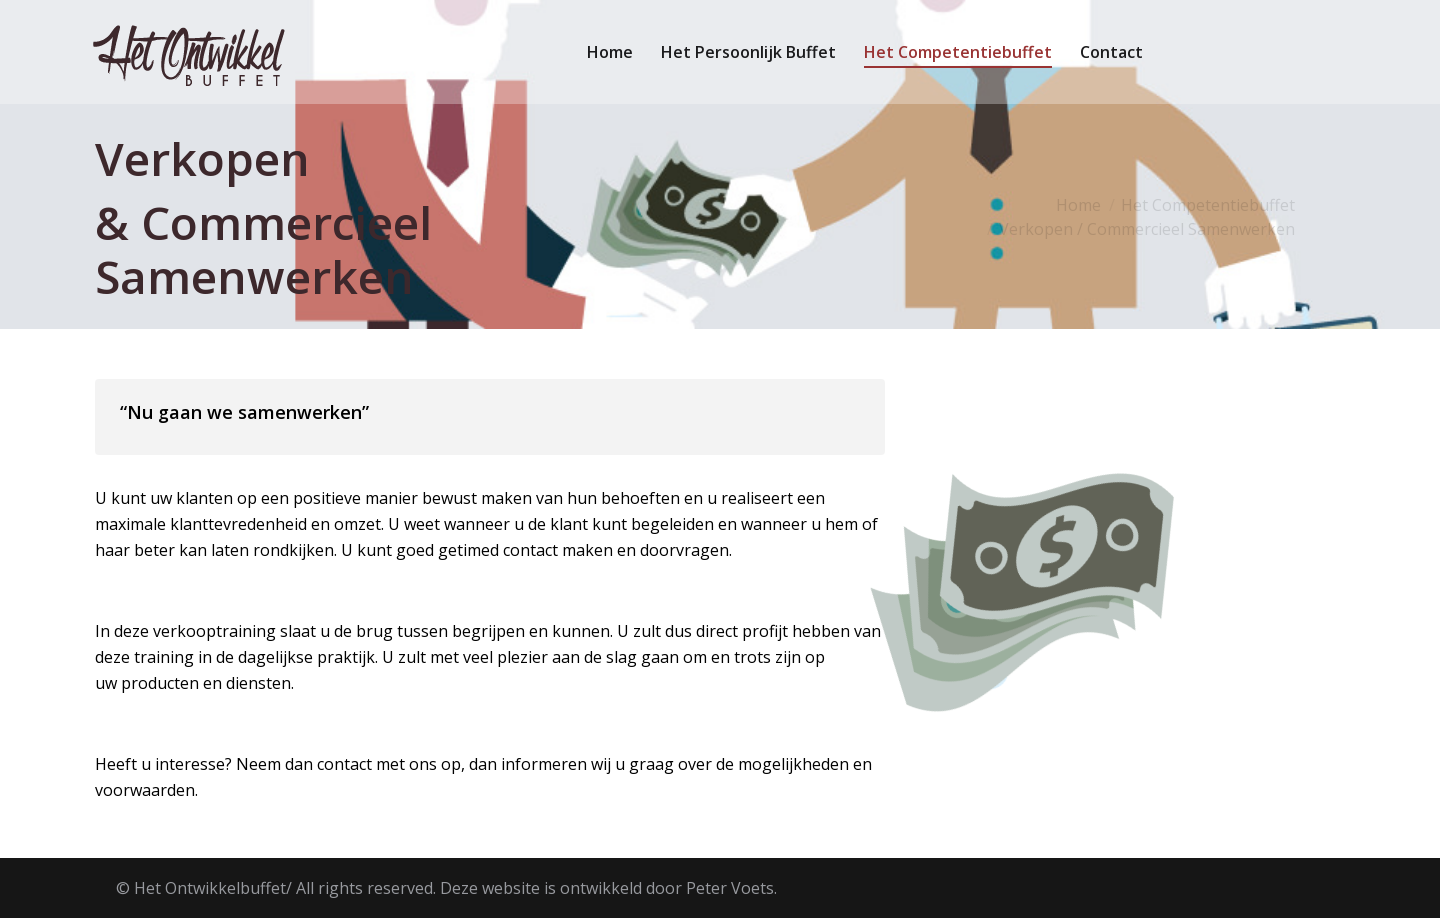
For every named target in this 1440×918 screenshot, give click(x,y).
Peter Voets (730, 888)
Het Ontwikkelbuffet (210, 888)
